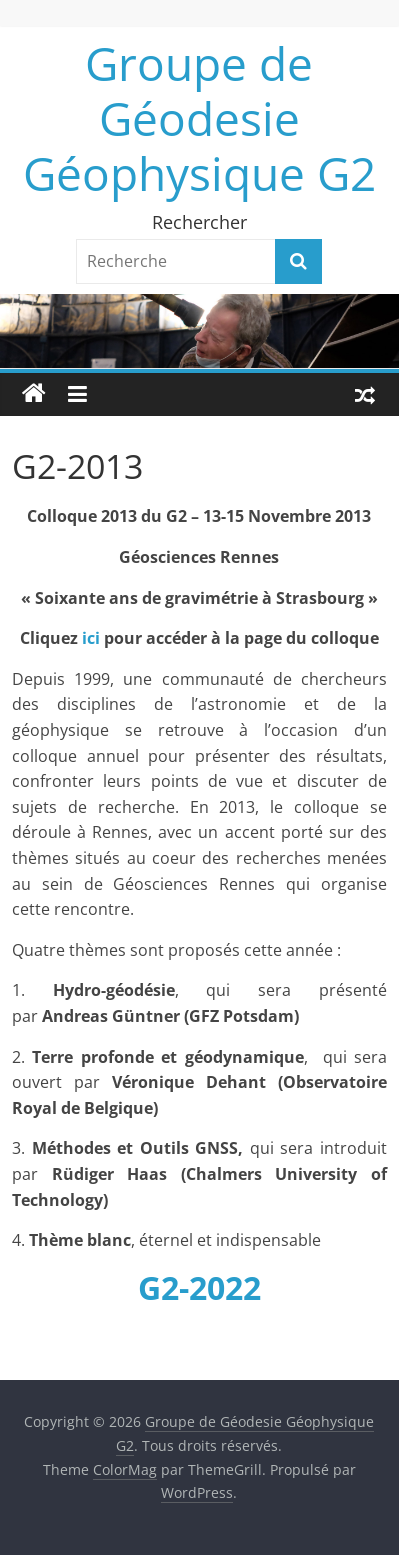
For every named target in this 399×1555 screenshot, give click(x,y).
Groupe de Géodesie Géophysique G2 (199, 118)
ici (91, 638)
